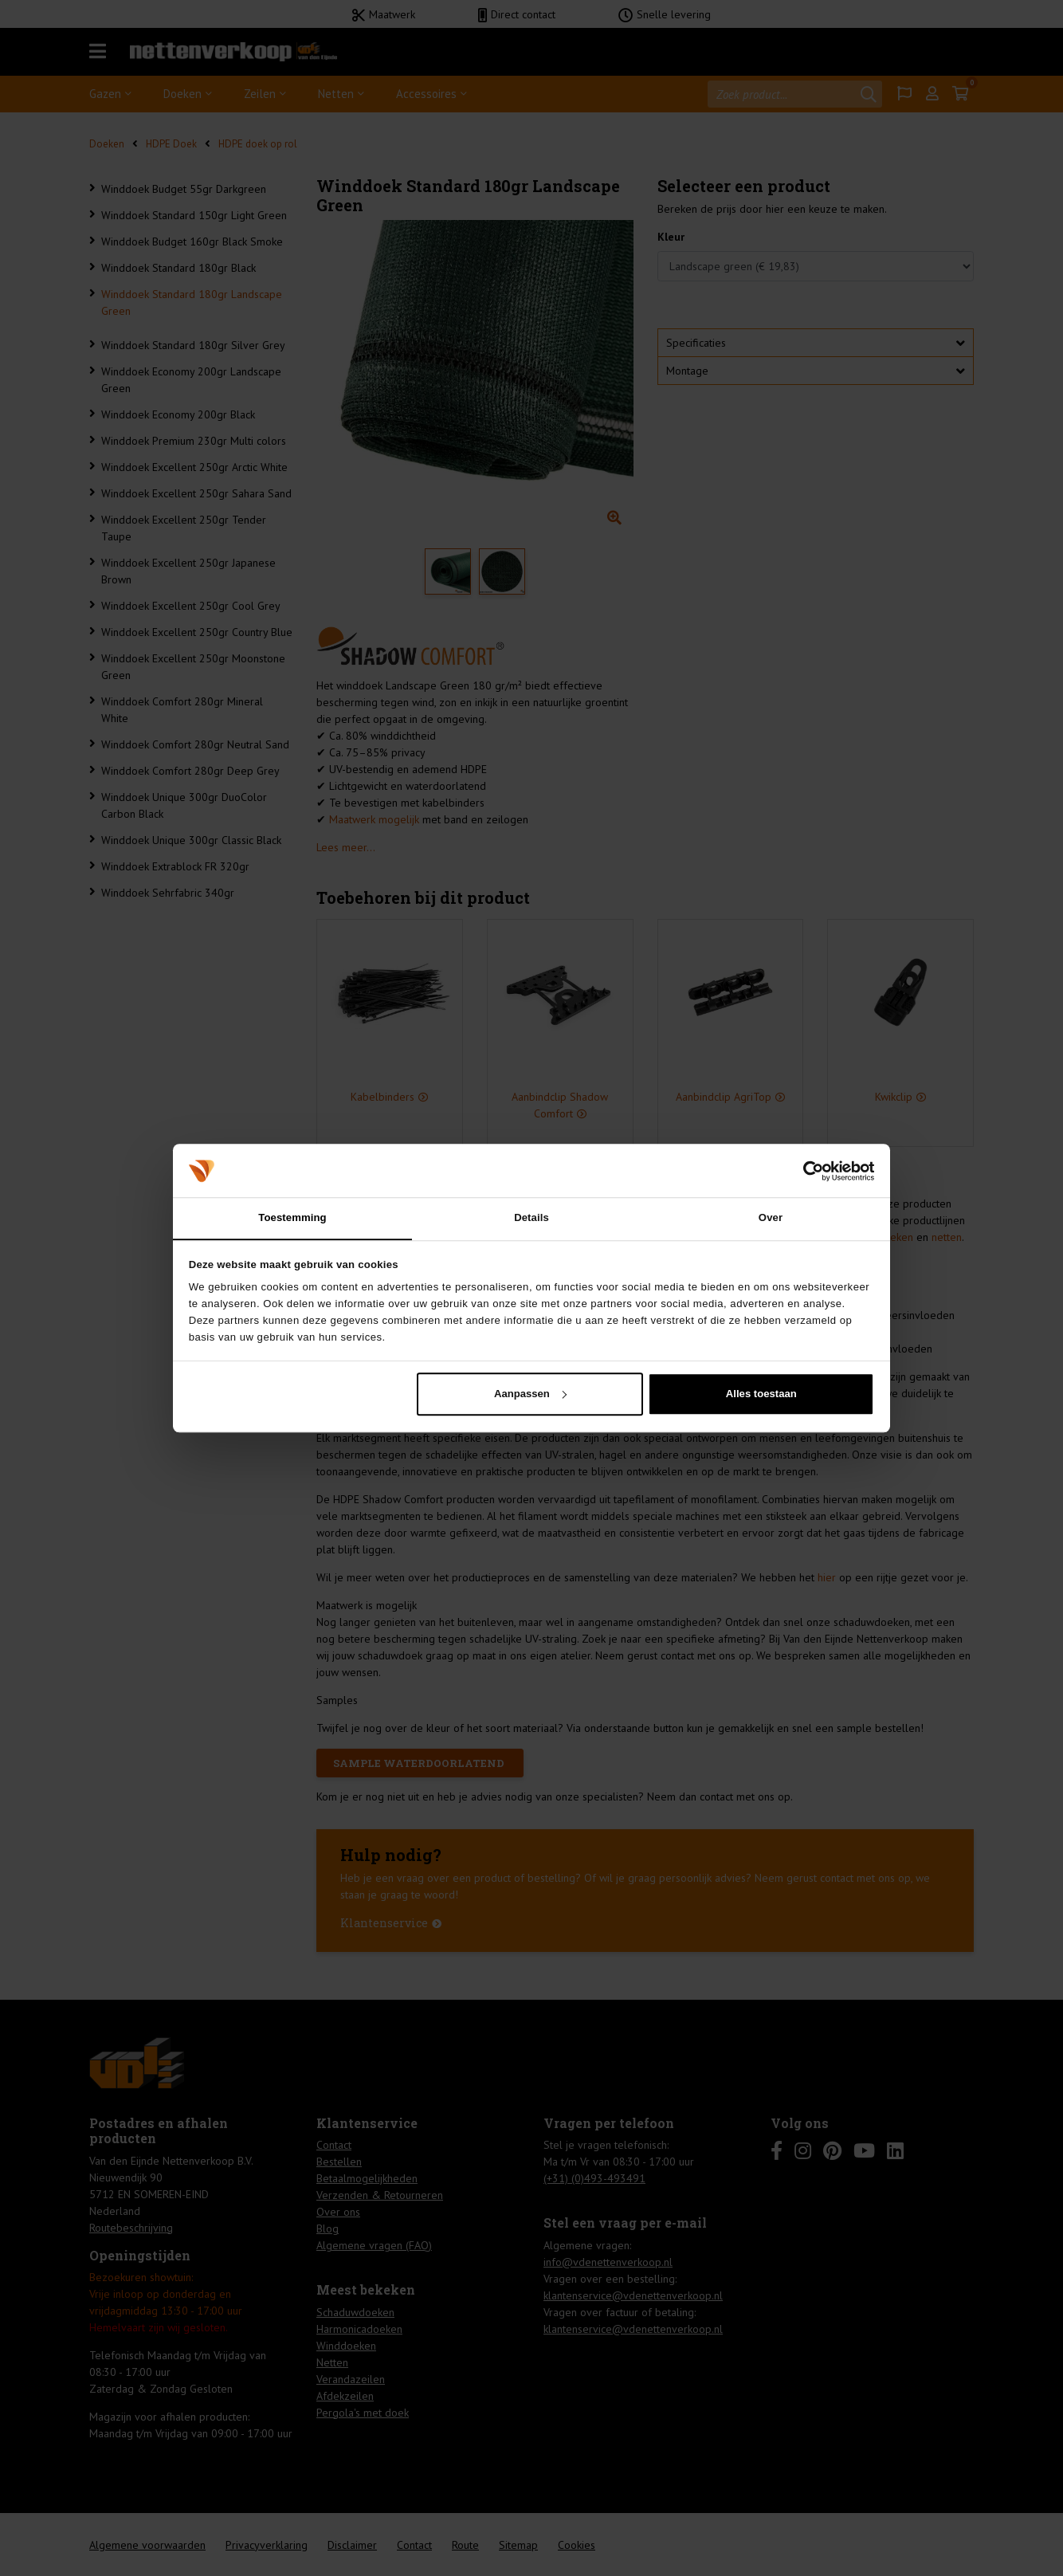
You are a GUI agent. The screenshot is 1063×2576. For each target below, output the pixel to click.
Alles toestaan (761, 1394)
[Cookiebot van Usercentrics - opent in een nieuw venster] (804, 1170)
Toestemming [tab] (292, 1217)
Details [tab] (531, 1217)
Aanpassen (530, 1394)
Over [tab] (771, 1217)
